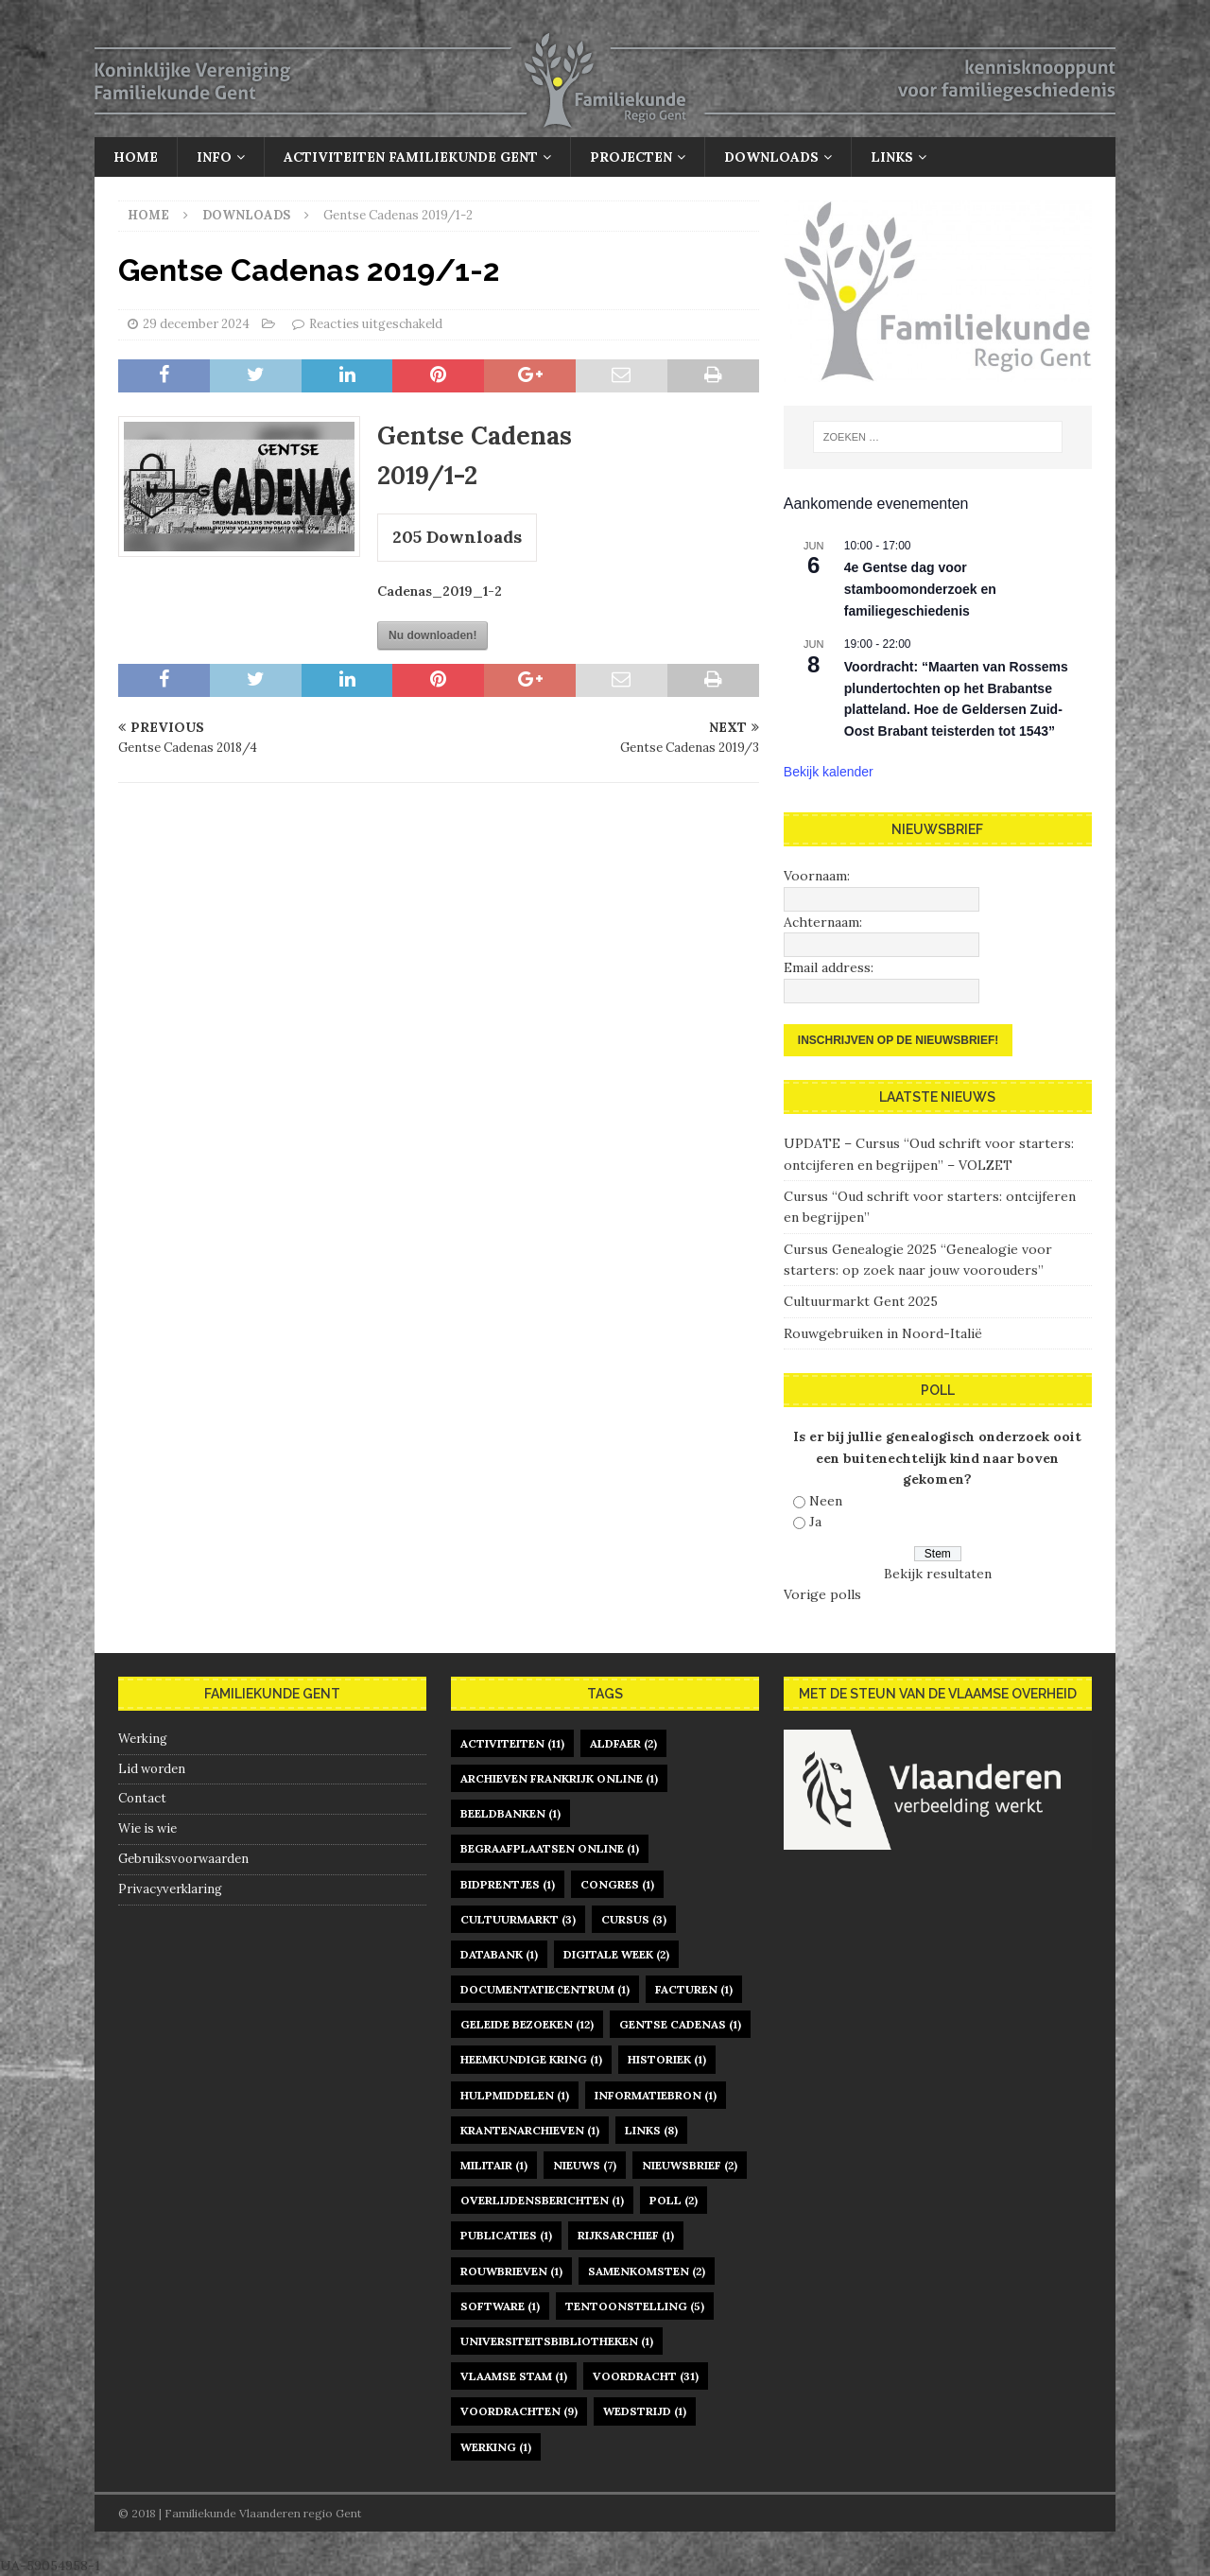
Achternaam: (823, 922)
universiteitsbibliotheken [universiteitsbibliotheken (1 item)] (556, 2341)
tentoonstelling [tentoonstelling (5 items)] (634, 2306)
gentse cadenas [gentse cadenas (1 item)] (680, 2024)
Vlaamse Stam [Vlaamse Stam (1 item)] (513, 2376)
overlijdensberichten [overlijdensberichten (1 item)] (542, 2200)
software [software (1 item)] (500, 2306)
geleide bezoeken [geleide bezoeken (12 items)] (527, 2024)
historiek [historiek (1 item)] (667, 2059)
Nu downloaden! (432, 635)
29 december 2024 (196, 324)
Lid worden (151, 1769)
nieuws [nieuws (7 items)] (584, 2165)
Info (214, 156)
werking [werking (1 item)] (495, 2447)
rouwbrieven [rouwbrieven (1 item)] (511, 2271)
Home (135, 156)
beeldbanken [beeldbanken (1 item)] (510, 1813)
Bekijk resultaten (938, 1573)
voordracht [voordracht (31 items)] (646, 2376)
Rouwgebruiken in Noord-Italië (883, 1333)
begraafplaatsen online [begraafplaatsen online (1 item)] (549, 1848)
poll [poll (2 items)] (673, 2200)
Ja (815, 1521)
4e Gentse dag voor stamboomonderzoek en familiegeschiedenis (920, 589)
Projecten (631, 156)
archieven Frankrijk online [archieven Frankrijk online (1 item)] (559, 1778)
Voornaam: (817, 875)
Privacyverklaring (170, 1889)
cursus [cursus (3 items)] (633, 1919)
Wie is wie (147, 1828)
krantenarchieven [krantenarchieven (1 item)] (529, 2130)
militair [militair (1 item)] (493, 2165)
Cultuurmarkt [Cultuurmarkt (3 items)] (518, 1919)
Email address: (828, 967)
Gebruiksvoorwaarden (183, 1859)
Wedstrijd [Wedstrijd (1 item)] (644, 2411)
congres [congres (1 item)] (617, 1884)
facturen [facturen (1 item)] (694, 1989)
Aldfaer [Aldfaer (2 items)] (623, 1743)
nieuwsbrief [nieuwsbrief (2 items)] (689, 2165)
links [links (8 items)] (651, 2130)
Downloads (771, 156)
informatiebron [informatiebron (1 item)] (656, 2095)
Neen (825, 1500)
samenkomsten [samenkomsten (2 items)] (646, 2271)
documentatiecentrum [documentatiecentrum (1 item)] (545, 1989)
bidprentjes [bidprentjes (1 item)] (507, 1884)
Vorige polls (822, 1594)
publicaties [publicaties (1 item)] (506, 2235)
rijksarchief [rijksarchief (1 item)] (626, 2235)
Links (892, 156)
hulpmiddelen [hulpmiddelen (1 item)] (514, 2095)
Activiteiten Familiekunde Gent (411, 156)
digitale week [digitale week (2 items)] (616, 1954)
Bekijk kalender (828, 771)
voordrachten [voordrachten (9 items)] (519, 2411)
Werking (142, 1739)
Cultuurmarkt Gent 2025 (861, 1301)
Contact (142, 1798)
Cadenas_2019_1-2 (439, 591)
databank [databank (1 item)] (499, 1954)
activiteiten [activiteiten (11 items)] (512, 1743)
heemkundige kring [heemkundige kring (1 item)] (531, 2059)
